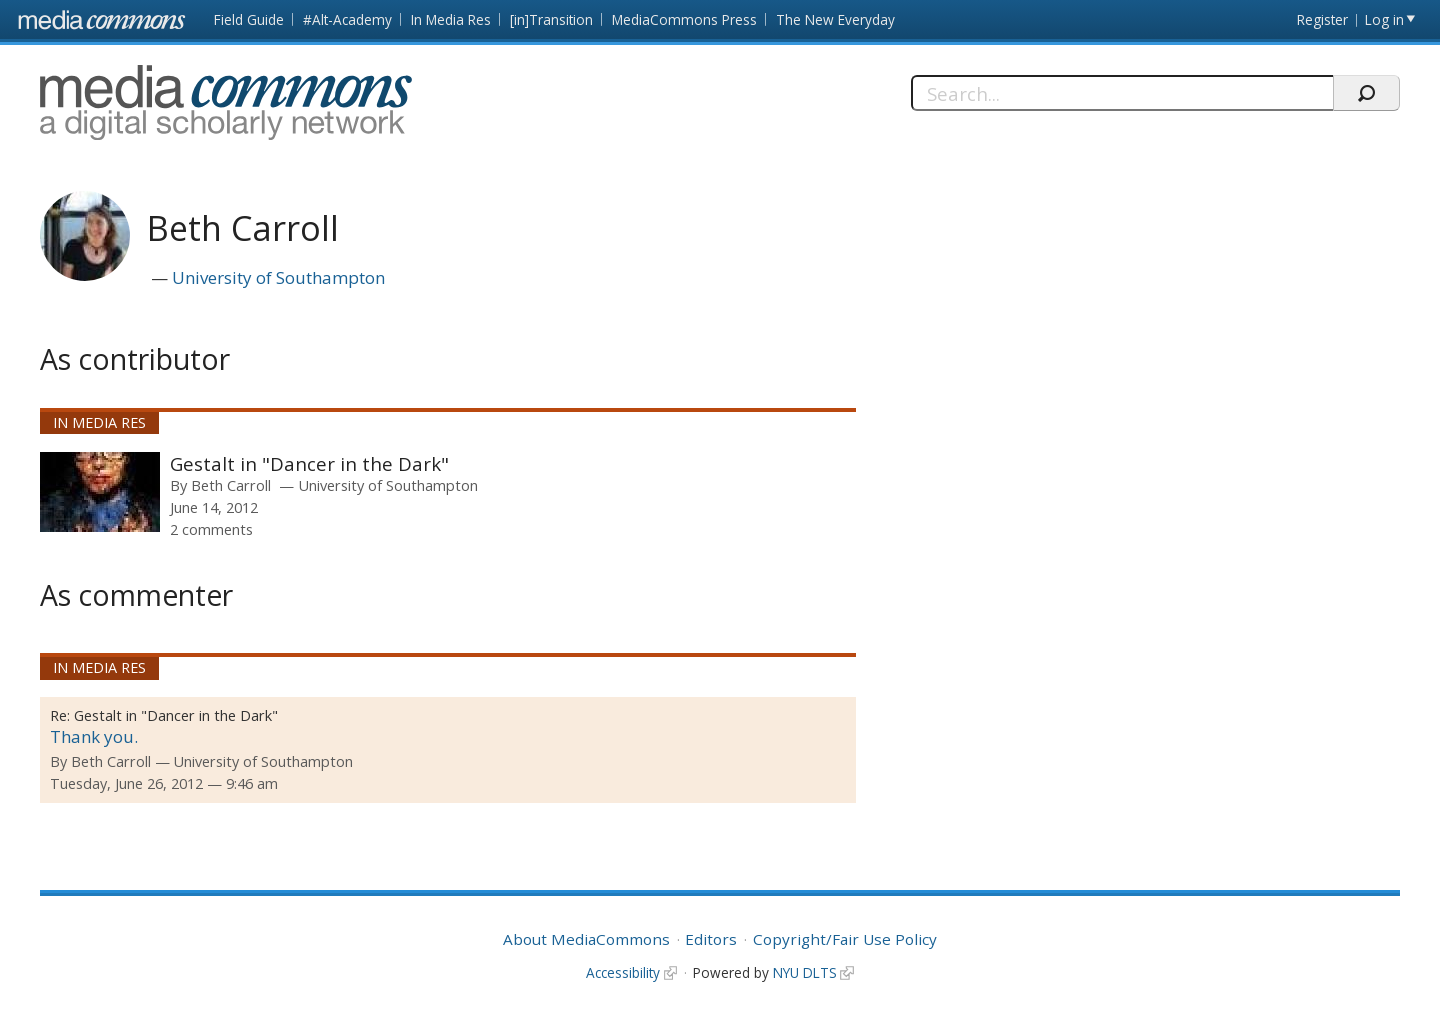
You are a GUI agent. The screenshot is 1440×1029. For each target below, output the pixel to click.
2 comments (211, 529)
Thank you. (94, 736)
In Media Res (451, 19)
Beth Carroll (231, 485)
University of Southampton (278, 277)
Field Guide (249, 19)
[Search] (1122, 93)
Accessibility (623, 972)
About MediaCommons (586, 939)
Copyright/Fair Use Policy (845, 939)
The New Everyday (835, 19)
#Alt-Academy (347, 19)
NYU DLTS (805, 972)
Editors (711, 939)
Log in (1384, 19)
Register (1322, 19)
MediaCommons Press (684, 19)
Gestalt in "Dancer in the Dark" (309, 463)
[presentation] (100, 492)
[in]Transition (551, 19)
